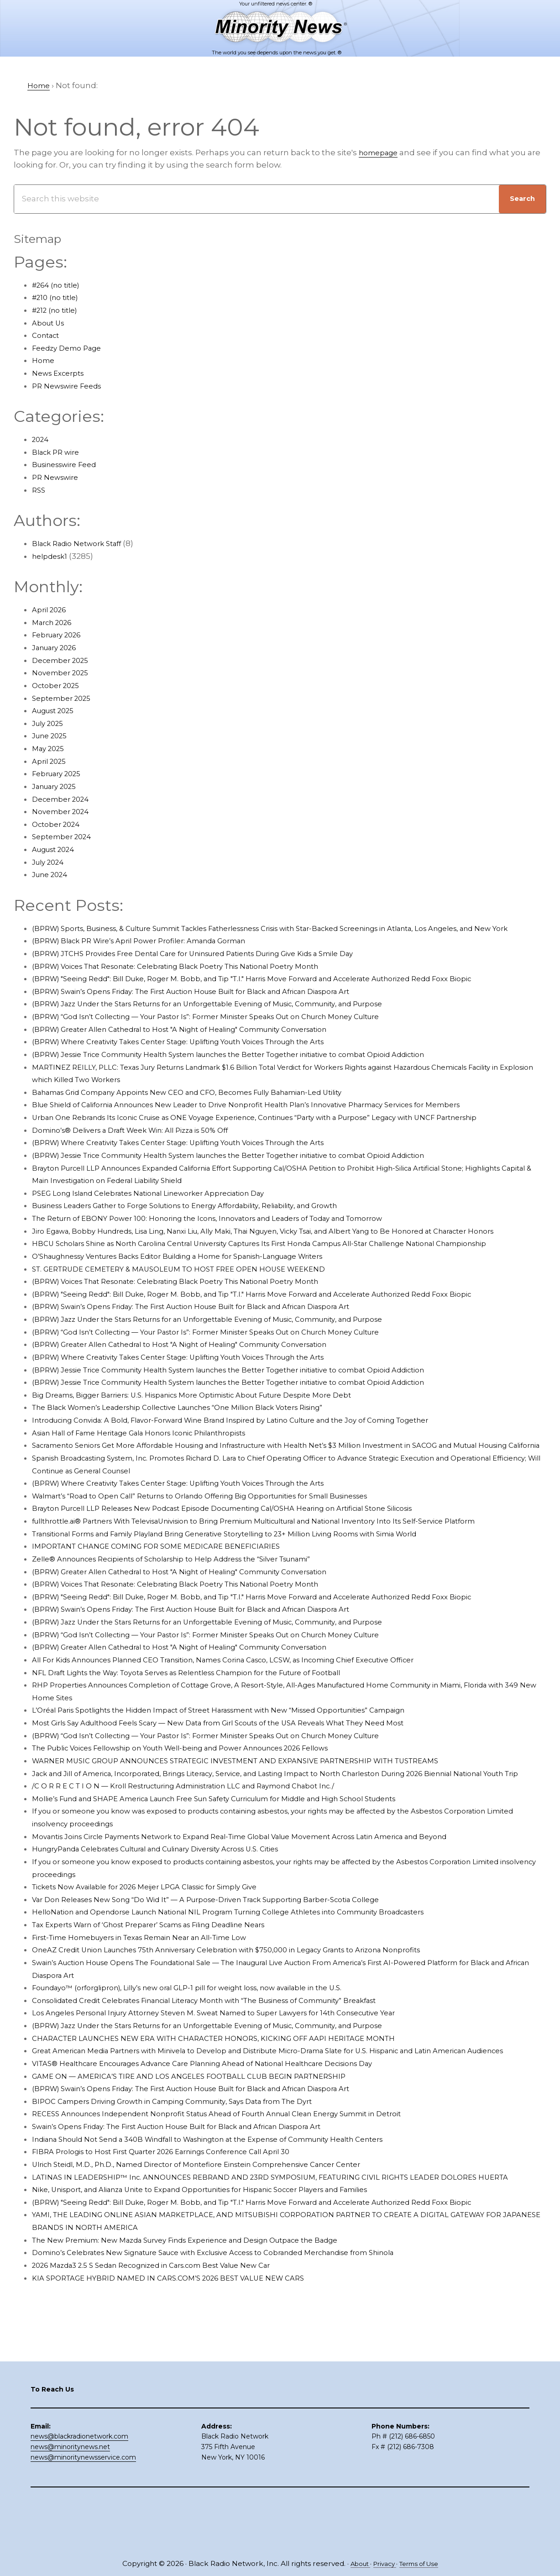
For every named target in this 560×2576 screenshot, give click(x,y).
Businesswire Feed (69, 464)
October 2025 (58, 685)
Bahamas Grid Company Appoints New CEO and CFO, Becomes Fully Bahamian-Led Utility (210, 1104)
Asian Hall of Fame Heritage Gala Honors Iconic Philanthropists (156, 1470)
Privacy (383, 2563)
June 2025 (52, 735)
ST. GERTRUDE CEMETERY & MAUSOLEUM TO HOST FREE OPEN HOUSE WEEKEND (195, 1306)
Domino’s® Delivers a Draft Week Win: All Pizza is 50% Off (144, 1142)
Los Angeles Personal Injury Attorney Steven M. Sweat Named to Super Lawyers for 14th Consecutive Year (239, 2088)
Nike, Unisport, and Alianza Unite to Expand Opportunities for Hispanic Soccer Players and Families (226, 2290)
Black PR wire (58, 452)
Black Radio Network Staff (83, 543)
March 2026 (55, 622)
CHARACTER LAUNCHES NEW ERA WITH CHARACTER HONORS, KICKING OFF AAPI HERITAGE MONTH (232, 2113)
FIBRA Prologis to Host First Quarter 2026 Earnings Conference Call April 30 (180, 2240)
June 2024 (52, 874)
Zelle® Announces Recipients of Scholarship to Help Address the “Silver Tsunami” (194, 1621)
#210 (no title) (58, 297)
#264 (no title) (59, 284)
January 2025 (58, 786)
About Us (50, 322)
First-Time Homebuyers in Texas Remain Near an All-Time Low (156, 2012)
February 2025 (60, 773)
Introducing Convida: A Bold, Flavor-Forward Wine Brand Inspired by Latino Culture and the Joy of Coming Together (261, 1457)
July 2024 (50, 862)
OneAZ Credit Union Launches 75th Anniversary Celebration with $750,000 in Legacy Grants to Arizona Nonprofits (255, 2025)
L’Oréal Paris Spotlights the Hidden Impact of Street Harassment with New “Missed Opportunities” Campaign (247, 1773)
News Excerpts (61, 373)
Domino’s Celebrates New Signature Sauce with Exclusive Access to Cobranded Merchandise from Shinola (242, 2353)
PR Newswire (58, 477)
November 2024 (64, 811)
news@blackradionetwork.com (79, 2487)
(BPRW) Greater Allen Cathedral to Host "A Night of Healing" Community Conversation (201, 1041)
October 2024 (59, 824)
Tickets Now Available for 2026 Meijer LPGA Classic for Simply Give (161, 1962)
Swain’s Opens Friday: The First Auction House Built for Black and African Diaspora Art (200, 2214)
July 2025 (50, 723)
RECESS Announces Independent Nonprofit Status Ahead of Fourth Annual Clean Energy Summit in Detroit (244, 2202)
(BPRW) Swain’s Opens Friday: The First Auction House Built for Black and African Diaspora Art (217, 1003)
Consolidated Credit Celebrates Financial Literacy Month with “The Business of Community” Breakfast (233, 2076)
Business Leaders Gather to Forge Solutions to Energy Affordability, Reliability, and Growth (209, 1218)
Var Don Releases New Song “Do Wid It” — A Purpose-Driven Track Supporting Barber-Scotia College (230, 1975)
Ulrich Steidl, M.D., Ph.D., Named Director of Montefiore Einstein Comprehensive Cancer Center (219, 2252)
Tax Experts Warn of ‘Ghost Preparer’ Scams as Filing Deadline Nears (167, 2000)
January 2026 (58, 647)
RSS (39, 489)
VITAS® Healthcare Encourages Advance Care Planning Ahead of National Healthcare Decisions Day (229, 2151)
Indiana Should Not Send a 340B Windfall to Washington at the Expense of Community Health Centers (234, 2227)
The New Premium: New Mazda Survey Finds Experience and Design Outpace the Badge (208, 2340)
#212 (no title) (58, 310)
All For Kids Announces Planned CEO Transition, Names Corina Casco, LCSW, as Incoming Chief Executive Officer (253, 1722)
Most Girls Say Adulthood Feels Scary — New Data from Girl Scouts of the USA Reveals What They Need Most (245, 1785)
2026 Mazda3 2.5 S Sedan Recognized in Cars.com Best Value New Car (169, 2366)
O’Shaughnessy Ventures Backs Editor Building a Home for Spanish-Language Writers (202, 1294)
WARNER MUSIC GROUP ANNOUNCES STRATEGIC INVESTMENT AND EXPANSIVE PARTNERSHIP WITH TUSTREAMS (258, 1823)
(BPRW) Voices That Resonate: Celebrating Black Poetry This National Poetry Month (197, 978)
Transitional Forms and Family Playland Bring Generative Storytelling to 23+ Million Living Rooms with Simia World (256, 1596)
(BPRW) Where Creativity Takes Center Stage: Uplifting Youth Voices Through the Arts (201, 1054)
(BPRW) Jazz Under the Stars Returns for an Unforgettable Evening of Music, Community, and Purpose (235, 1016)
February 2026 (60, 634)
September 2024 (65, 836)
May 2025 (50, 748)
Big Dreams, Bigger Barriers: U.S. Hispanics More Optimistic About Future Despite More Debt (215, 1432)
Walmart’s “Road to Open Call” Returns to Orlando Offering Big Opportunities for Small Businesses (226, 1546)
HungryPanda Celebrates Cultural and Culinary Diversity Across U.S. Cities (175, 1924)
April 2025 (51, 761)
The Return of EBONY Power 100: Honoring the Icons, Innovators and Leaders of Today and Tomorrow (233, 1230)
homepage (381, 152)
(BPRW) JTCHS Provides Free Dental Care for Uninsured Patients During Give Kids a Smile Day (217, 966)
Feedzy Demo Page (71, 347)
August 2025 (57, 710)
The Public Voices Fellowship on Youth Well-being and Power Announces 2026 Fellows (204, 1810)
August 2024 (57, 849)
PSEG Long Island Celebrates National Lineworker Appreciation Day (165, 1205)
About (354, 2563)
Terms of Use (423, 2563)
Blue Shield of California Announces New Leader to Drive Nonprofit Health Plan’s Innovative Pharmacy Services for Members (277, 1117)
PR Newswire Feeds (71, 385)
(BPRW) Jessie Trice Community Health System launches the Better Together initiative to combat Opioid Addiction (259, 1067)
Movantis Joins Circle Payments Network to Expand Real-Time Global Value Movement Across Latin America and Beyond (270, 1911)
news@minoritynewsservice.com (83, 2507)
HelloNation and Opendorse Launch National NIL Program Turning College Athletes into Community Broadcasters (259, 1987)
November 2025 (63, 672)
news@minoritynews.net (70, 2497)
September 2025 (65, 698)
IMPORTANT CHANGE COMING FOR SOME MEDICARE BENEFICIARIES (167, 1609)
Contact (47, 335)
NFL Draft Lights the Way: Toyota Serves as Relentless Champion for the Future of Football (210, 1735)
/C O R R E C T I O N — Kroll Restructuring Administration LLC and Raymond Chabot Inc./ (204, 1861)
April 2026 (51, 609)
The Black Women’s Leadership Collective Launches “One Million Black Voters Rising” (201, 1445)
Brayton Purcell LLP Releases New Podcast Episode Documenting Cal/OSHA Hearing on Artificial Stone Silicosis (251, 1558)
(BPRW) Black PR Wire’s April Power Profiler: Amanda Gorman (154, 953)
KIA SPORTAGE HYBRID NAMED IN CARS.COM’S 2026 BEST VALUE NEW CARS (182, 2378)
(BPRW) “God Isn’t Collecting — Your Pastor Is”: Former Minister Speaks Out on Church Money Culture (232, 1029)
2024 (41, 439)
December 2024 (64, 799)
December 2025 (64, 660)
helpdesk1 (52, 556)
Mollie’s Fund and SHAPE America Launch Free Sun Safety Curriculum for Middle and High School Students (244, 1874)
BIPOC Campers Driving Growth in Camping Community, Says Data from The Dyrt (193, 2189)
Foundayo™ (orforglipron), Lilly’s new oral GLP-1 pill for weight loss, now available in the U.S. (210, 2063)
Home (44, 360)
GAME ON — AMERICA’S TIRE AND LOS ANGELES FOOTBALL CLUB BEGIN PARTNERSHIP (204, 2164)
